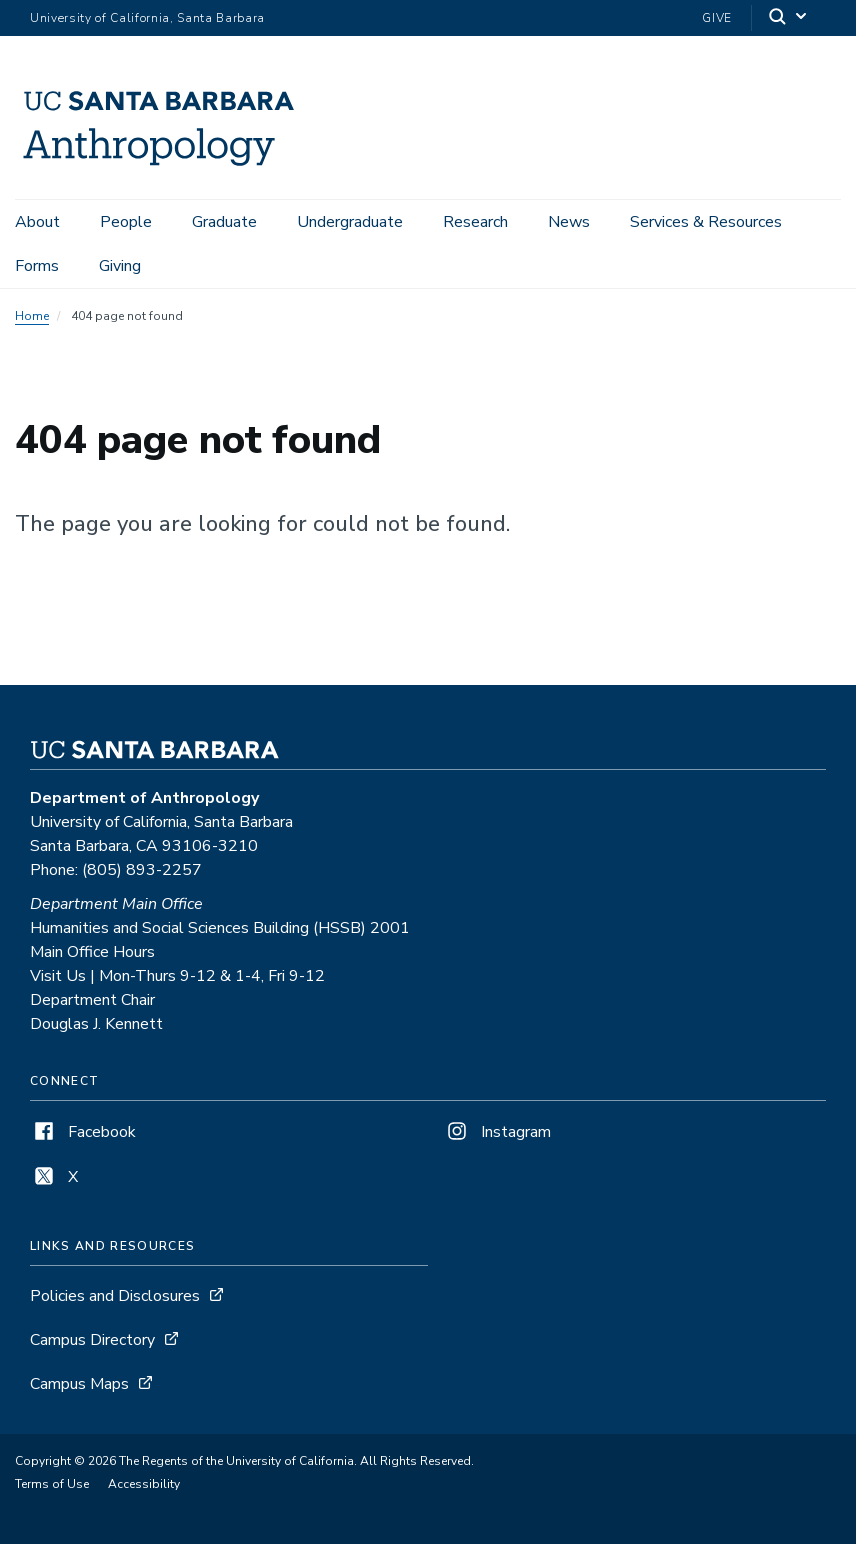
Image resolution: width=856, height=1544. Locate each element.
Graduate (224, 222)
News (569, 222)
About (37, 222)
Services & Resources (706, 222)
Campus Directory (92, 1340)
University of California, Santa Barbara (147, 18)
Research (475, 222)
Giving (120, 266)
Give (717, 18)
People (126, 222)
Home (32, 316)
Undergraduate (350, 222)
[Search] (789, 18)
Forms (37, 266)
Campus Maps (79, 1384)
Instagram (497, 1132)
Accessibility (144, 1484)
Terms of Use (52, 1484)
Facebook (83, 1132)
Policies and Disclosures (115, 1296)
